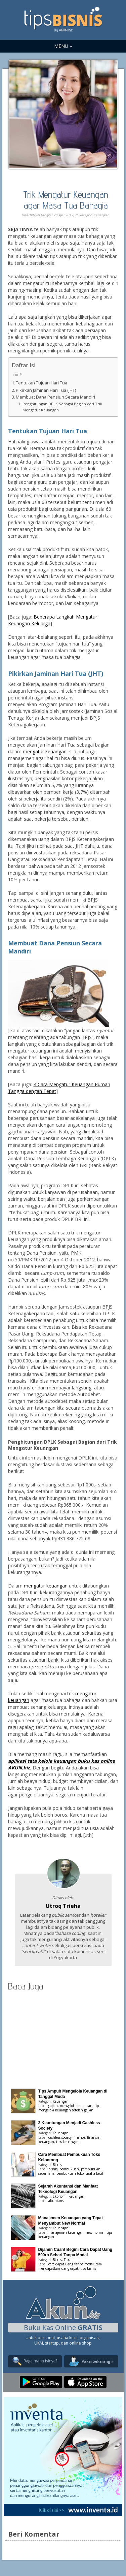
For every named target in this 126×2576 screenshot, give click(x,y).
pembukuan (69, 2169)
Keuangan (101, 215)
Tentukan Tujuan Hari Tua (41, 383)
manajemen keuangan (66, 2232)
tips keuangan (67, 2141)
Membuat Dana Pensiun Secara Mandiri (55, 397)
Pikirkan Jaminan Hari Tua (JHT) (46, 390)
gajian (53, 2105)
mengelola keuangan (76, 2105)
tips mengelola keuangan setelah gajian (69, 2107)
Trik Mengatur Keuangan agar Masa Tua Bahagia (65, 200)
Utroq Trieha (63, 1906)
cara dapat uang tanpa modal (71, 2264)
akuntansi (56, 2200)
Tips (67, 2259)
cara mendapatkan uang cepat (70, 2266)
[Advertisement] (63, 2038)
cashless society (60, 2137)
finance (79, 2137)
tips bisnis (88, 2268)
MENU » (63, 46)
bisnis (52, 2169)
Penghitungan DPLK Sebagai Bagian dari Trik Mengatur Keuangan (62, 406)
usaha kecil (94, 2173)
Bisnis (57, 2164)
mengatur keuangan (45, 751)
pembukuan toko (70, 2173)
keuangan (46, 2141)
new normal (95, 2232)
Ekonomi (60, 2196)
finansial (93, 2137)
